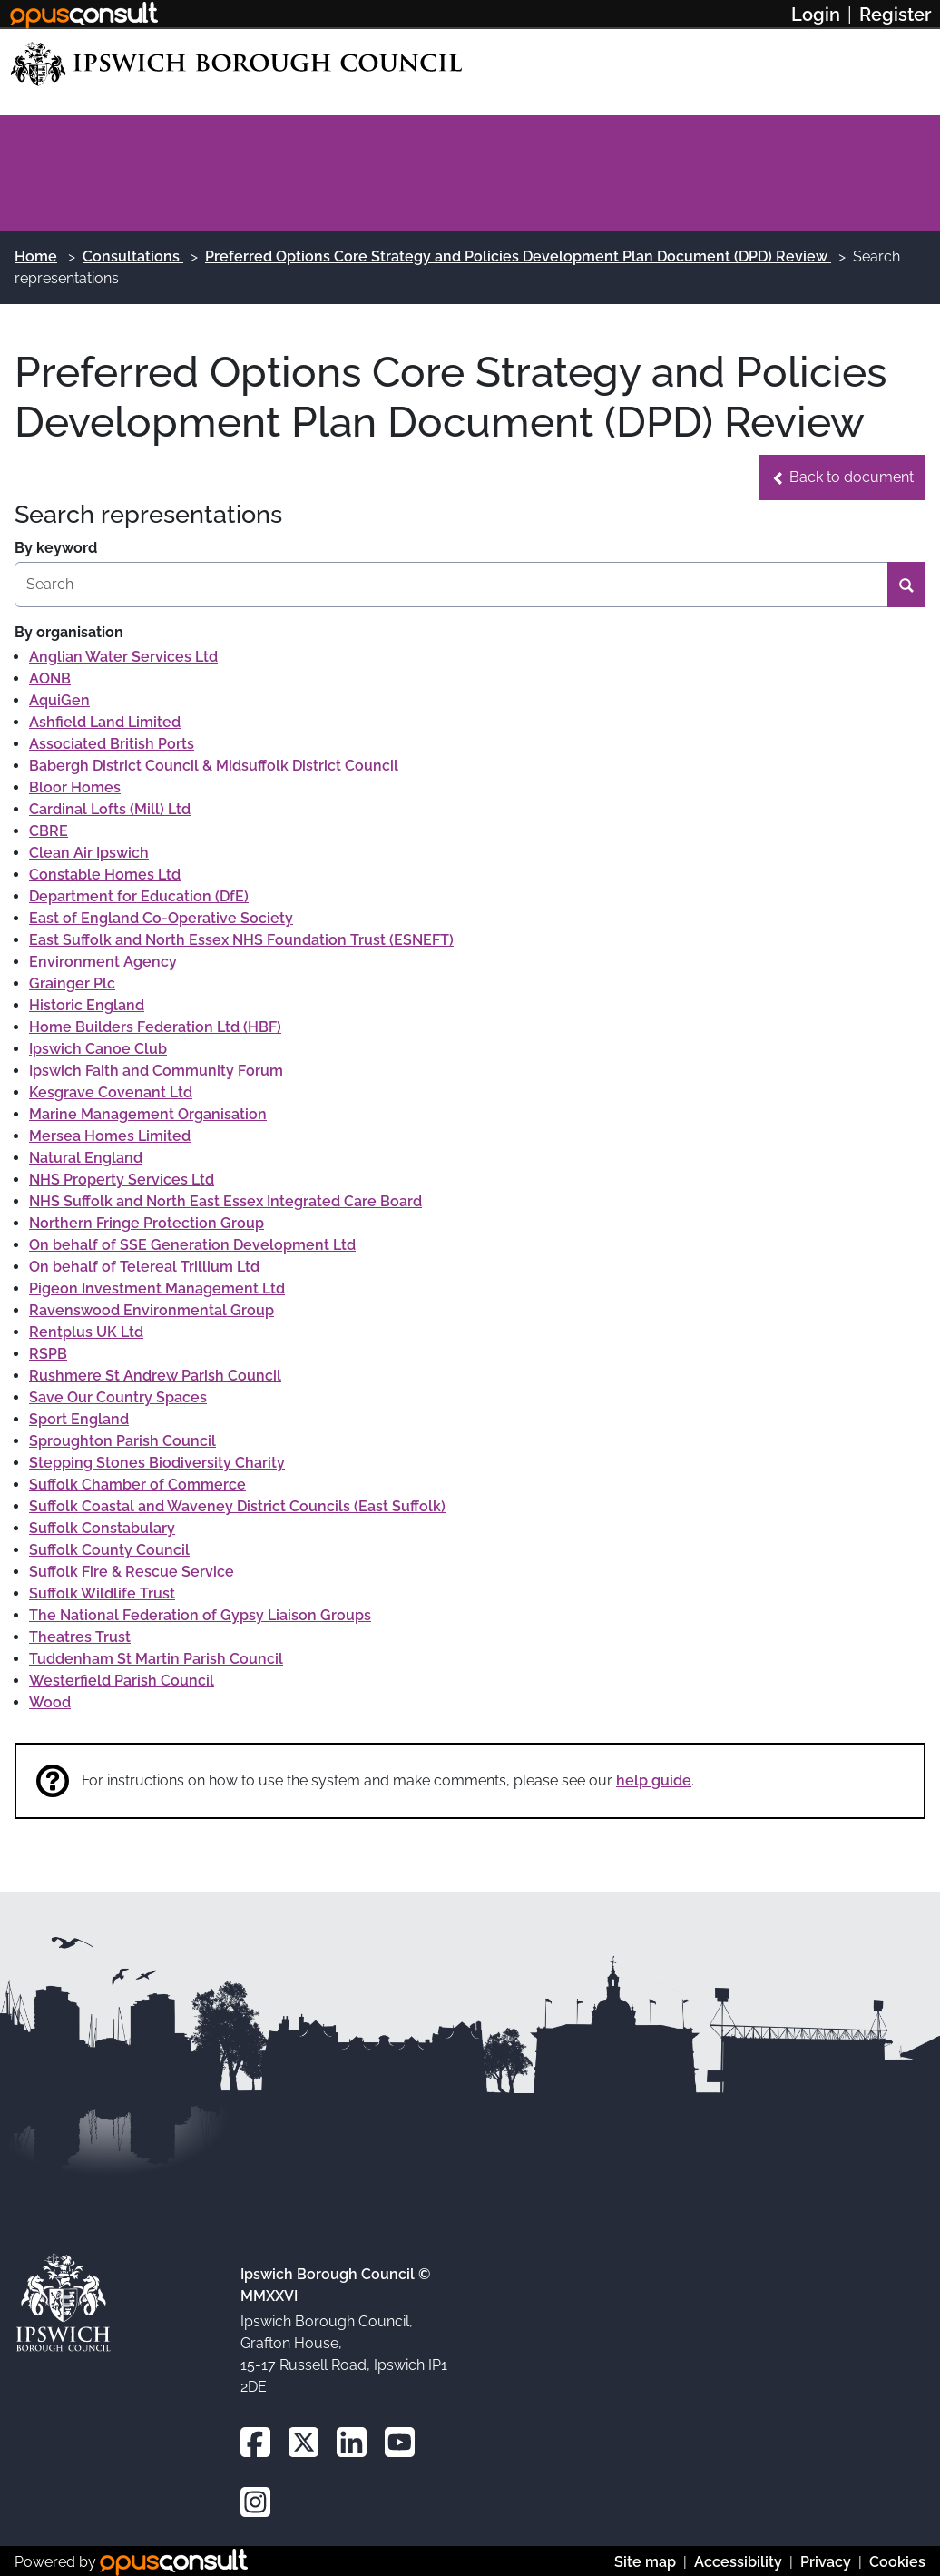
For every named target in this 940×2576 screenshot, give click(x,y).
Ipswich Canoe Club (98, 1048)
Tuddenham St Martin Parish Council (156, 1658)
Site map (645, 2562)
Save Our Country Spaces (118, 1397)
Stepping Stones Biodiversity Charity (157, 1462)
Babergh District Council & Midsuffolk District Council (213, 765)
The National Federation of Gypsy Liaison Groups (200, 1615)
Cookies (897, 2562)
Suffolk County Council (109, 1549)
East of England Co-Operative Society (161, 918)
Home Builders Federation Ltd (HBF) (155, 1027)
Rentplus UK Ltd (86, 1332)
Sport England (79, 1419)
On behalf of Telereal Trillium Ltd (144, 1266)
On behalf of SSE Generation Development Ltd (192, 1245)
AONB (50, 678)
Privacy (825, 2562)
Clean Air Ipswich (89, 852)
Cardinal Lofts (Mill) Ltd (110, 809)
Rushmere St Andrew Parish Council (155, 1375)
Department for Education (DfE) (139, 896)
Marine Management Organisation (148, 1114)
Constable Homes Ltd (105, 874)
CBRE (48, 831)
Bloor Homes (75, 787)
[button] (842, 477)
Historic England (86, 1005)
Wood (50, 1702)
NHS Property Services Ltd (121, 1179)
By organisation (69, 632)
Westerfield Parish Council (121, 1680)
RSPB (48, 1353)
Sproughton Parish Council (122, 1441)
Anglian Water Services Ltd (123, 656)
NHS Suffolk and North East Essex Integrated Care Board (225, 1201)
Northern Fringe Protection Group (146, 1223)
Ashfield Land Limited (105, 722)
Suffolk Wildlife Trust (102, 1593)
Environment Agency (103, 961)
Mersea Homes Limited (110, 1136)
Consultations (133, 256)
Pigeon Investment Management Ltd (157, 1288)
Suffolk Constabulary (102, 1528)
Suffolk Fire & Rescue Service (131, 1571)
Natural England (85, 1157)
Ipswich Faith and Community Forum (156, 1070)
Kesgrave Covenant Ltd (110, 1092)
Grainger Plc (72, 983)
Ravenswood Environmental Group (151, 1310)
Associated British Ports (111, 743)
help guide (653, 1780)
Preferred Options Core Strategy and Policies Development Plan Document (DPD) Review (518, 256)
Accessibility (738, 2562)
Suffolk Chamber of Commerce (137, 1484)
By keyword (56, 547)
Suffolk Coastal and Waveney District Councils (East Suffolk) (237, 1506)
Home (36, 256)
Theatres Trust (80, 1637)
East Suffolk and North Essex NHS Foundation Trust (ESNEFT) (241, 940)
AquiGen (59, 700)
